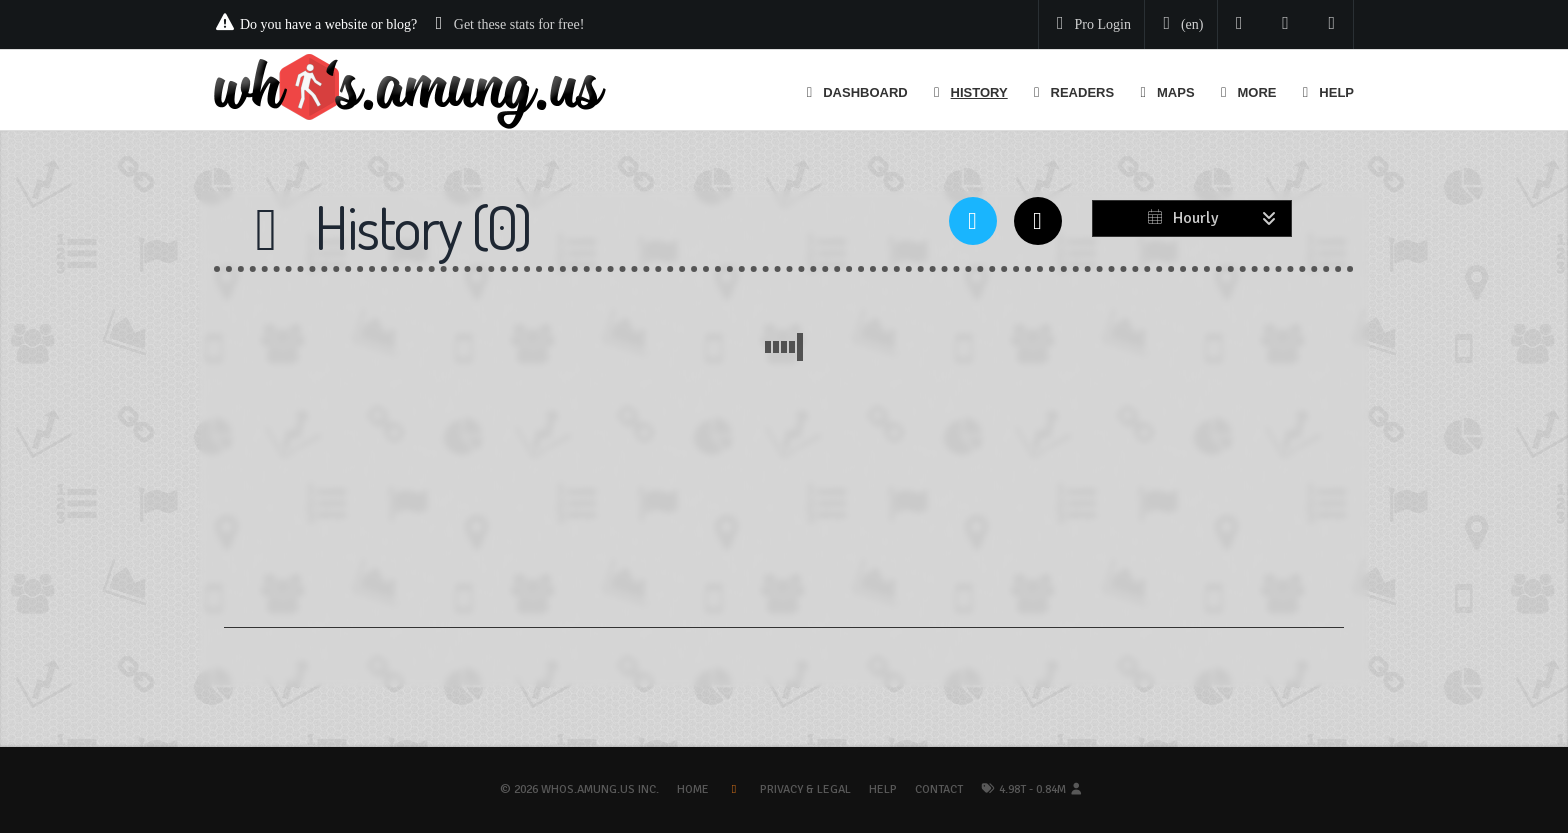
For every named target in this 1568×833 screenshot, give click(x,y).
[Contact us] (1332, 24)
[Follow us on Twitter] (1239, 24)
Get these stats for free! (519, 24)
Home (693, 789)
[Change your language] (1179, 25)
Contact (939, 789)
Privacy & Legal (805, 789)
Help (883, 789)
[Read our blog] (1285, 24)
